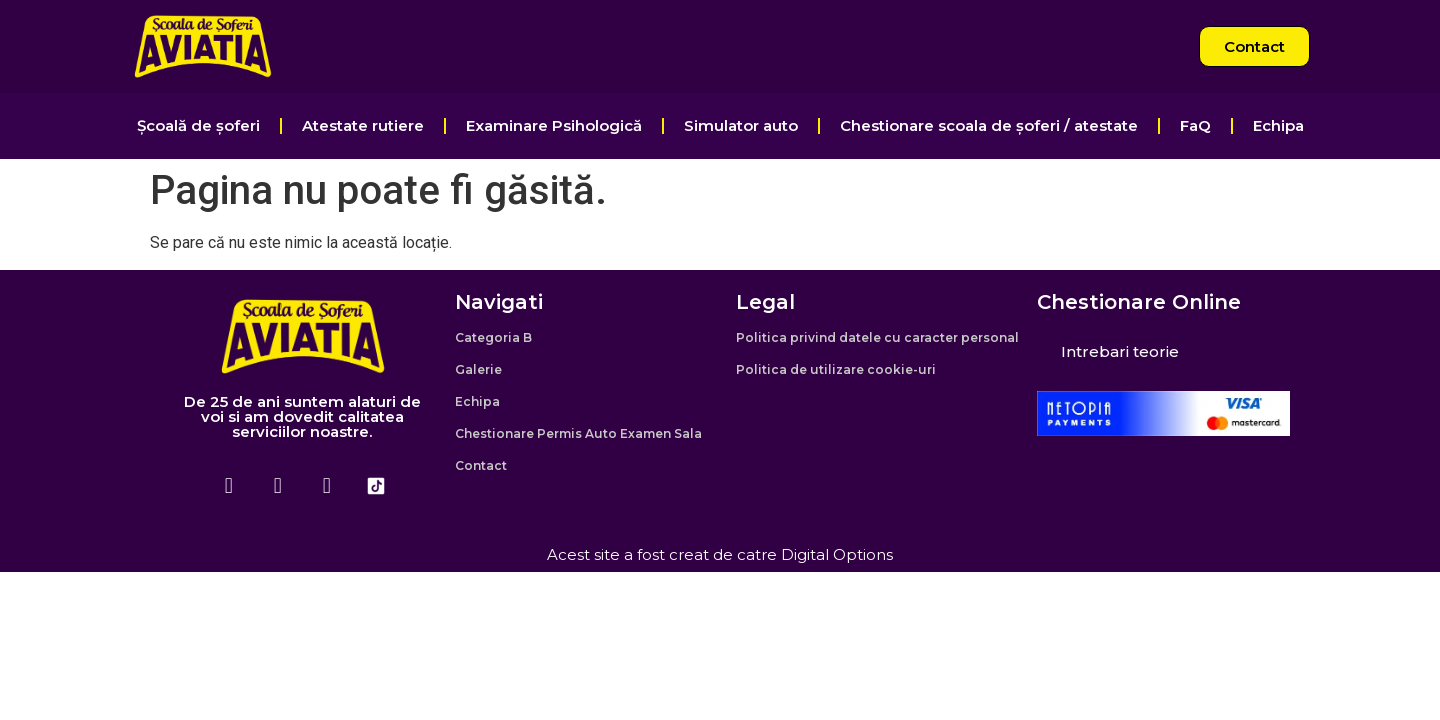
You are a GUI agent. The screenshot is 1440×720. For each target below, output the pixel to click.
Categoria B (493, 337)
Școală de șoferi (198, 125)
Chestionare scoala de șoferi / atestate (989, 125)
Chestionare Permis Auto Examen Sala (578, 433)
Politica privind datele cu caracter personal (877, 337)
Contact (481, 465)
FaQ (1195, 125)
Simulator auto (741, 125)
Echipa (1278, 125)
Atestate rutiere (363, 125)
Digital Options (837, 554)
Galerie (478, 369)
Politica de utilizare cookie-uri (836, 369)
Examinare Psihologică (554, 125)
